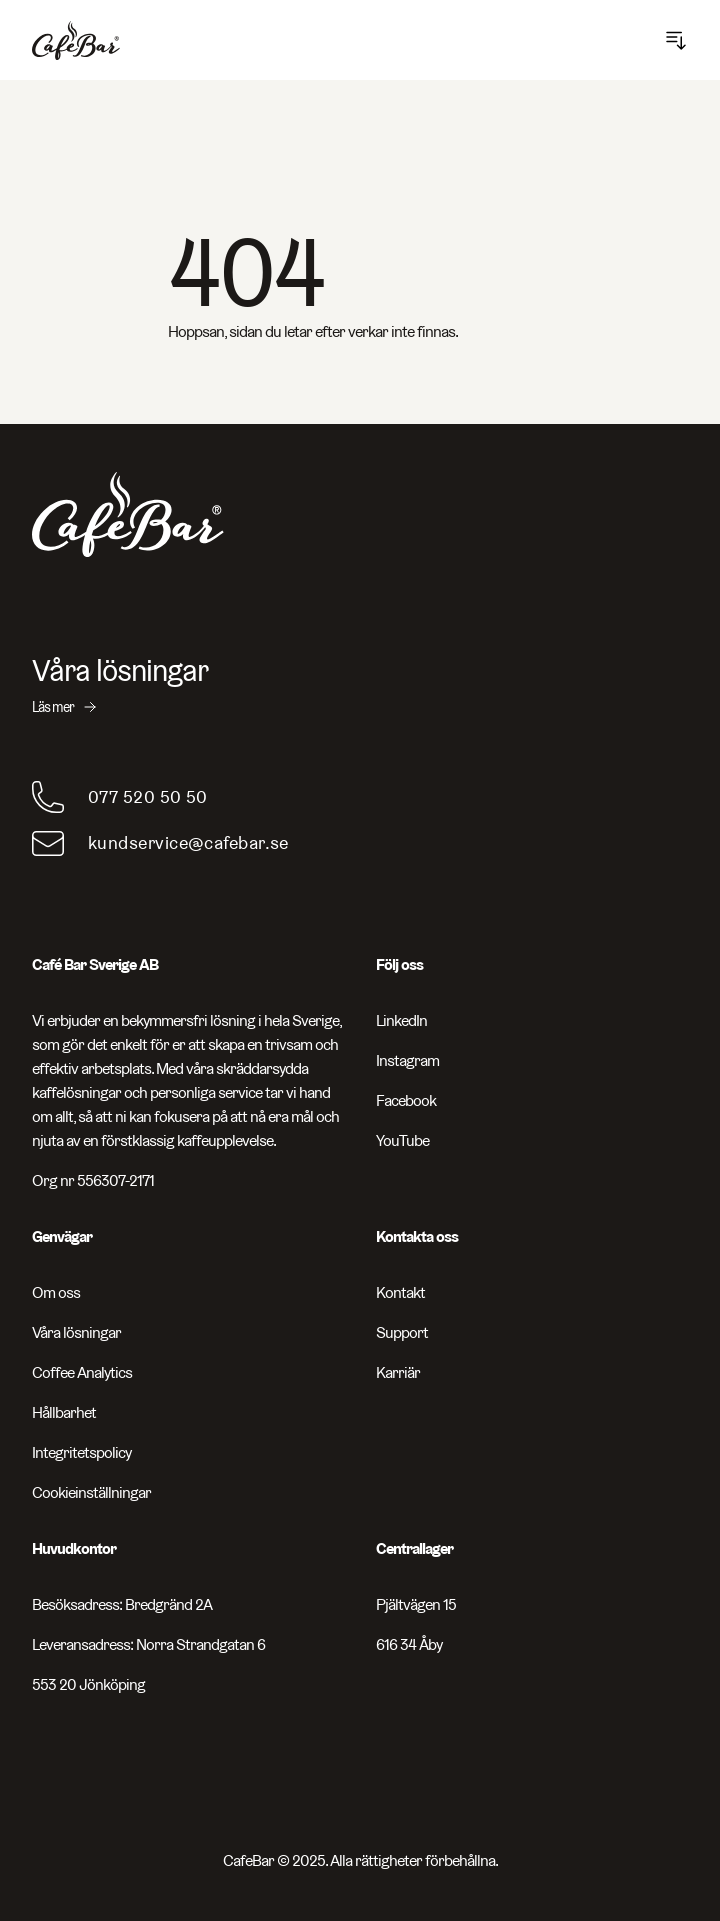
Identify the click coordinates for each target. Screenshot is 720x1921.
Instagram (407, 1060)
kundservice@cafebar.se (188, 842)
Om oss (56, 1292)
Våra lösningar (76, 1332)
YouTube (402, 1140)
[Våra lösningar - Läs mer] (360, 685)
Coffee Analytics (82, 1372)
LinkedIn (401, 1020)
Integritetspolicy (81, 1452)
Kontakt (400, 1292)
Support (402, 1332)
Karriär (398, 1372)
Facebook (406, 1100)
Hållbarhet (64, 1412)
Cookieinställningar (91, 1492)
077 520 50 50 (148, 796)
